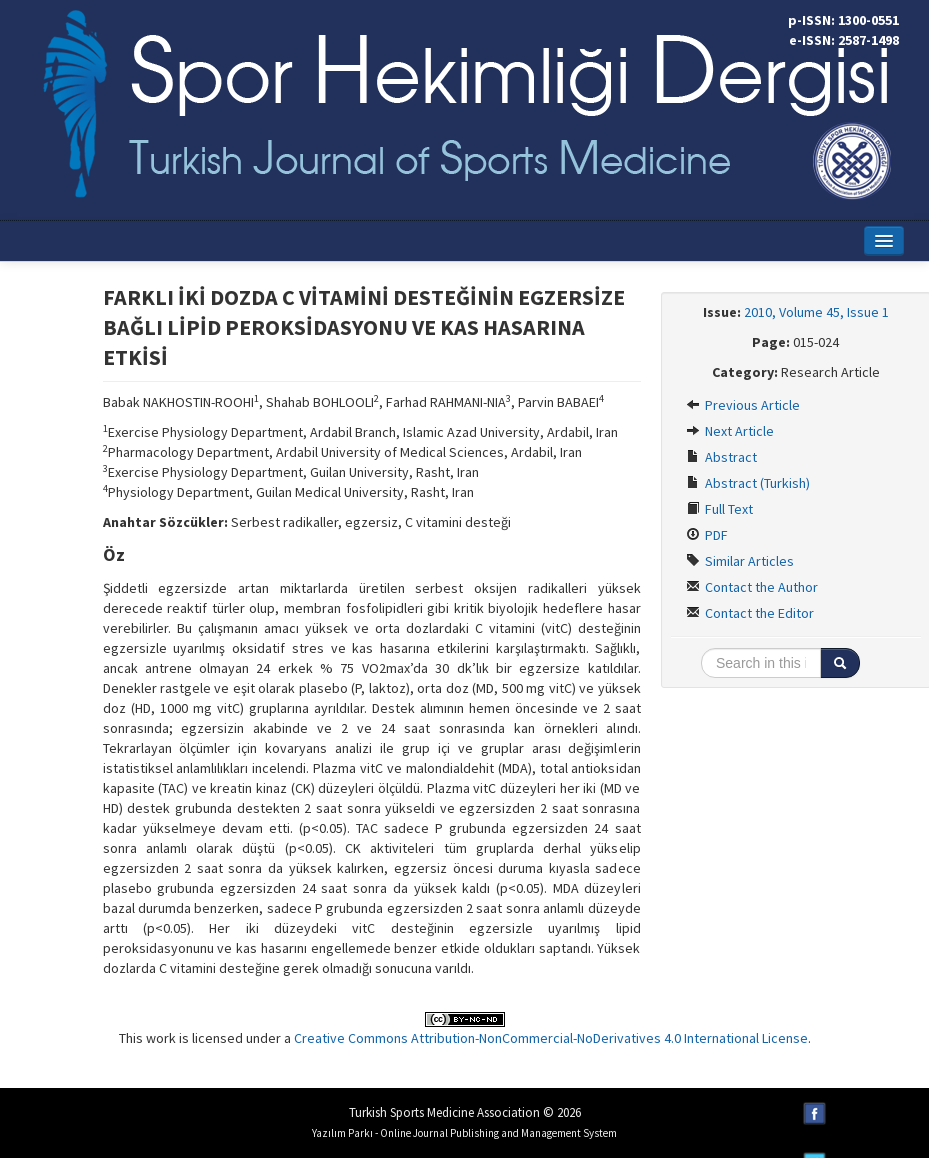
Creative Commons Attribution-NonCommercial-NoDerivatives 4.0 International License (551, 1038)
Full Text (719, 509)
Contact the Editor (750, 613)
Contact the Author (752, 587)
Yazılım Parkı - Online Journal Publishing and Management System (464, 1133)
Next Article (730, 431)
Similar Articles (740, 561)
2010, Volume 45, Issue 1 (816, 312)
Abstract (721, 457)
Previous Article (743, 405)
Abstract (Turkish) (748, 483)
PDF (707, 535)
